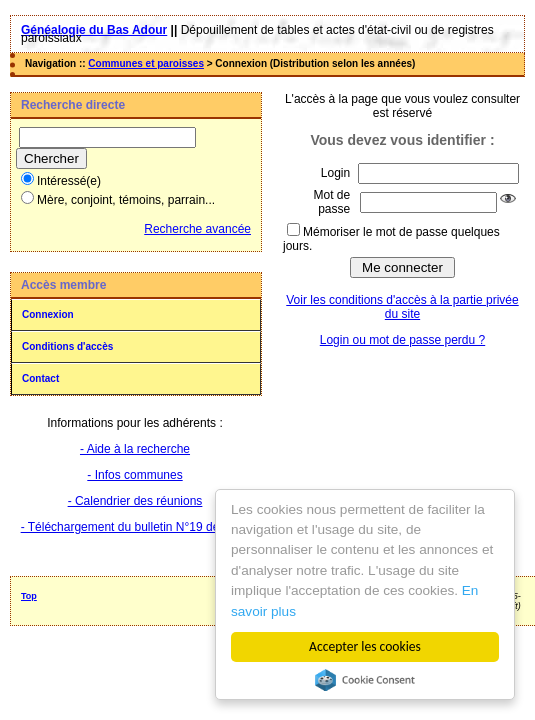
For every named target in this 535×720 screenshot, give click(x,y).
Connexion (48, 314)
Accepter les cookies (366, 646)
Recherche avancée (197, 229)
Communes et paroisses (146, 63)
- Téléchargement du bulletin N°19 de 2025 (135, 527)
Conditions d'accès (67, 346)
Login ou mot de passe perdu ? (402, 340)
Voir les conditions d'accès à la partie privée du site (402, 307)
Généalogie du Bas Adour (94, 30)
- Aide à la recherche (135, 449)
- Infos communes (134, 475)
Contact (40, 378)
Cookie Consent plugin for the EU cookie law (365, 680)
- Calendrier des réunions (135, 501)
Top (29, 596)
